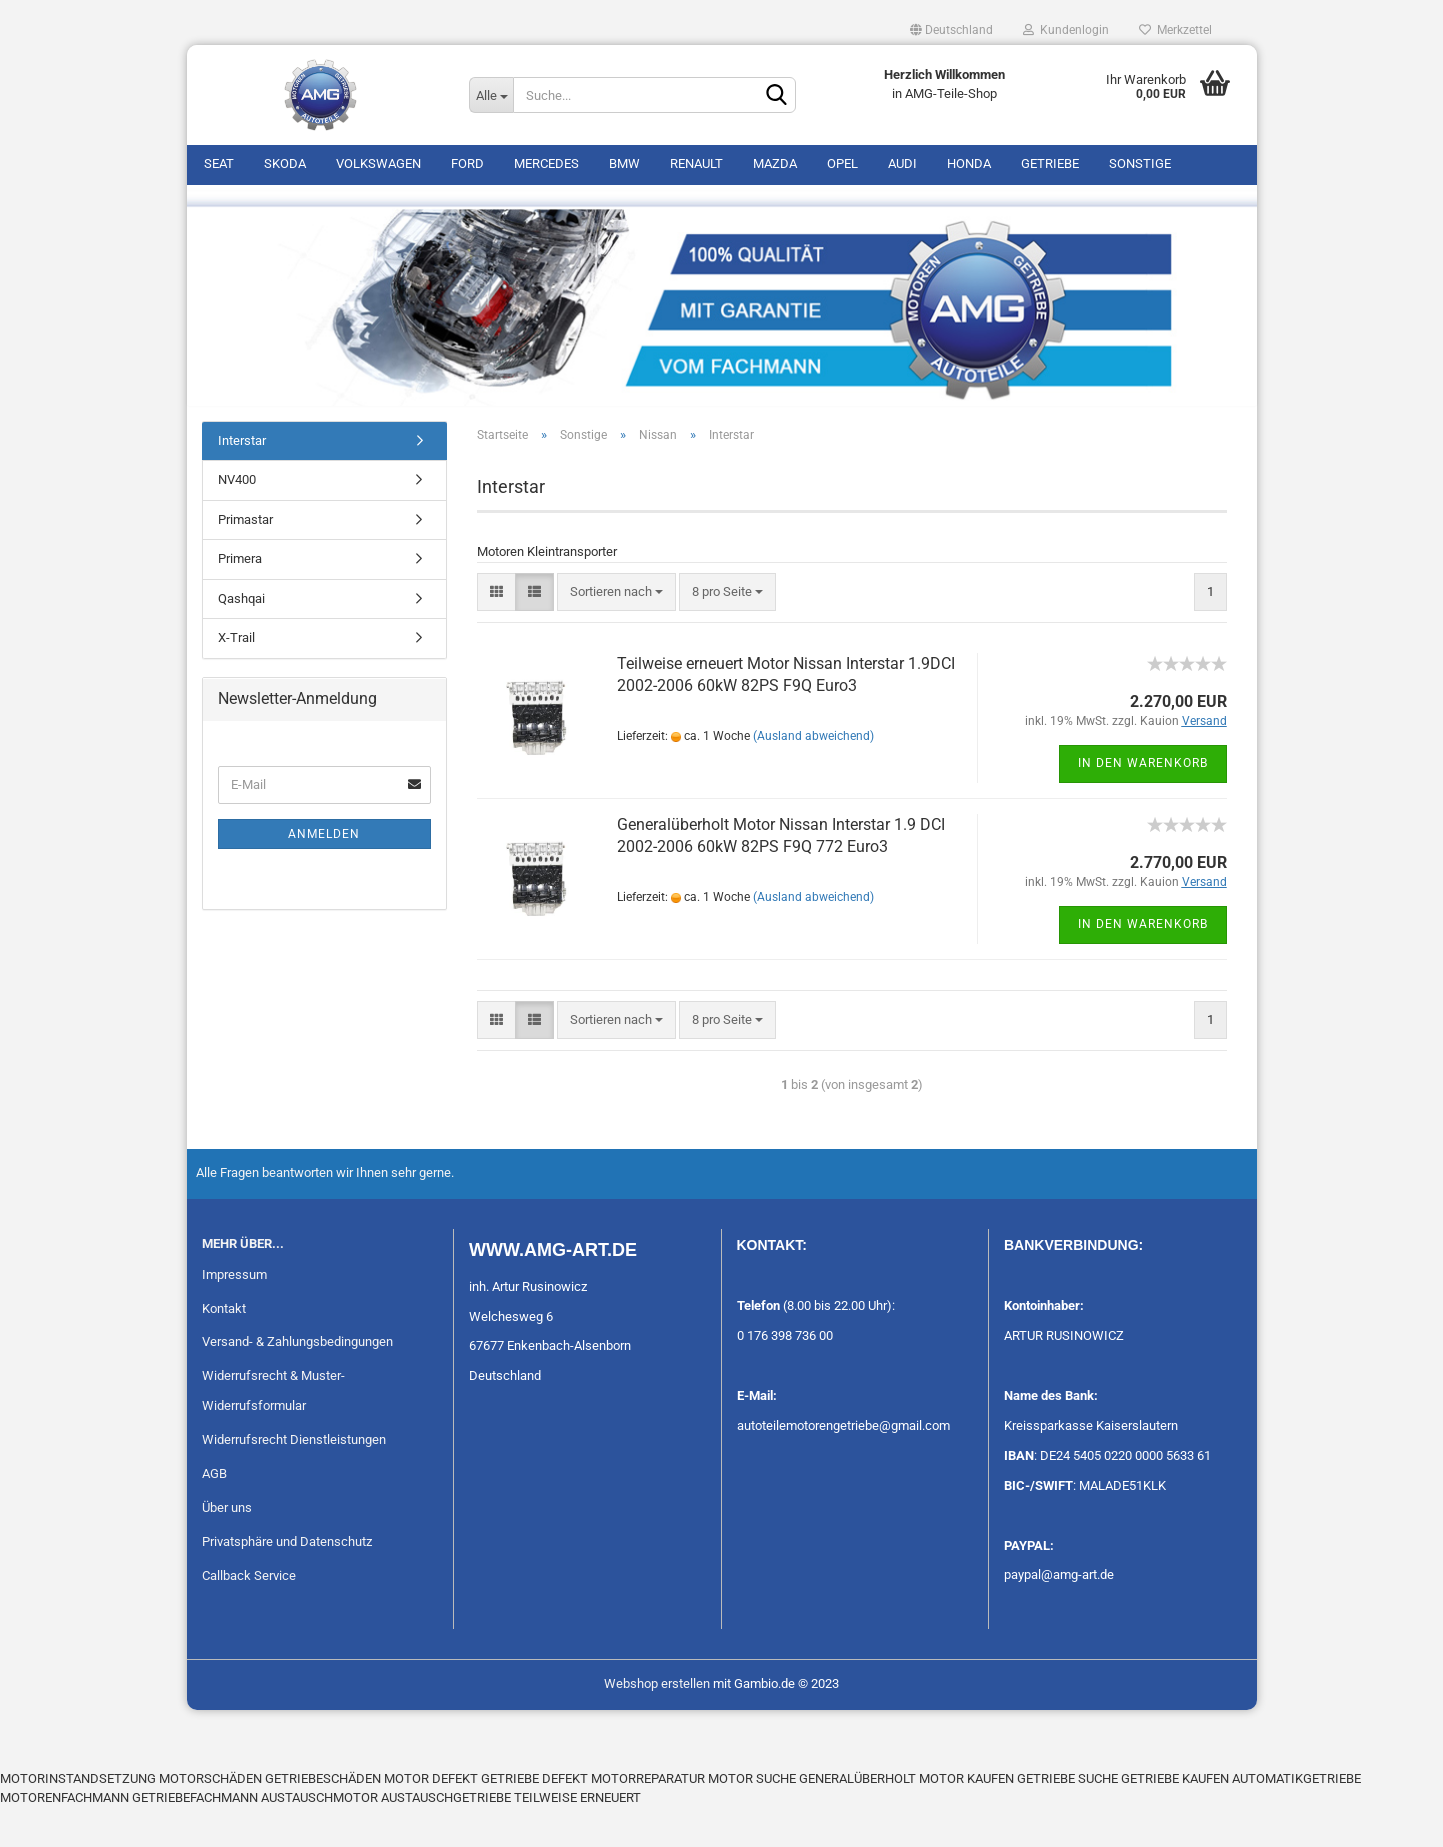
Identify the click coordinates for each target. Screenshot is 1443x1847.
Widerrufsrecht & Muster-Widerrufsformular (273, 1430)
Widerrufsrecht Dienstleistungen (294, 1478)
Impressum (234, 1313)
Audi (902, 163)
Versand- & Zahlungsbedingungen (297, 1381)
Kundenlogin (1066, 30)
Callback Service (249, 1614)
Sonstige (1140, 163)
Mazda (775, 163)
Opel (842, 163)
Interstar (242, 479)
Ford (467, 163)
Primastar (245, 558)
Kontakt (224, 1347)
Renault (696, 163)
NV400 (237, 519)
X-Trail (236, 677)
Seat (219, 163)
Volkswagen (378, 163)
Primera (240, 598)
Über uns (227, 1546)
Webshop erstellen (657, 1723)
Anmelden (324, 873)
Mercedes (546, 163)
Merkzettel (1175, 30)
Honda (969, 163)
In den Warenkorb (1143, 803)
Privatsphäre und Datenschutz (287, 1580)
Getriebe (1050, 163)
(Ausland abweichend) (813, 776)
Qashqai (241, 637)
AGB (214, 1512)
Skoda (285, 163)
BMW (624, 163)
